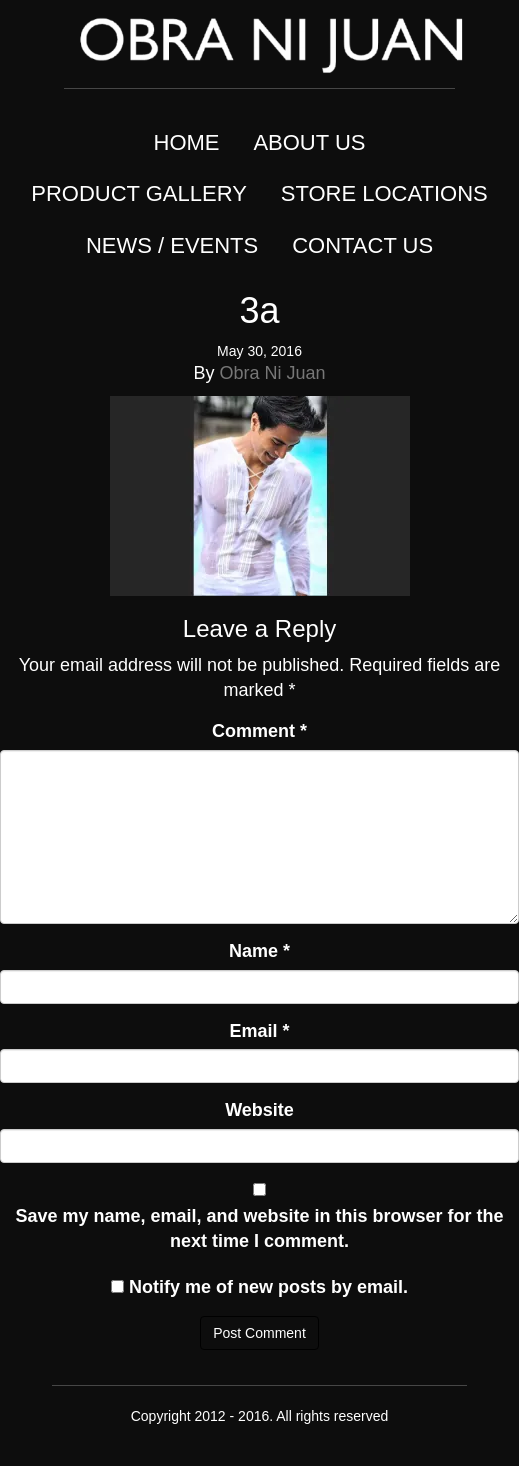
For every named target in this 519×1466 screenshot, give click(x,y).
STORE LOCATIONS (384, 193)
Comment (259, 731)
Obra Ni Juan (272, 373)
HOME (187, 142)
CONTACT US (362, 245)
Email (259, 1031)
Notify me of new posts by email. (268, 1287)
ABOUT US (309, 142)
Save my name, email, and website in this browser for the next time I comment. (259, 1229)
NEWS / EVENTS (172, 245)
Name (259, 951)
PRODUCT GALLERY (139, 193)
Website (259, 1110)
